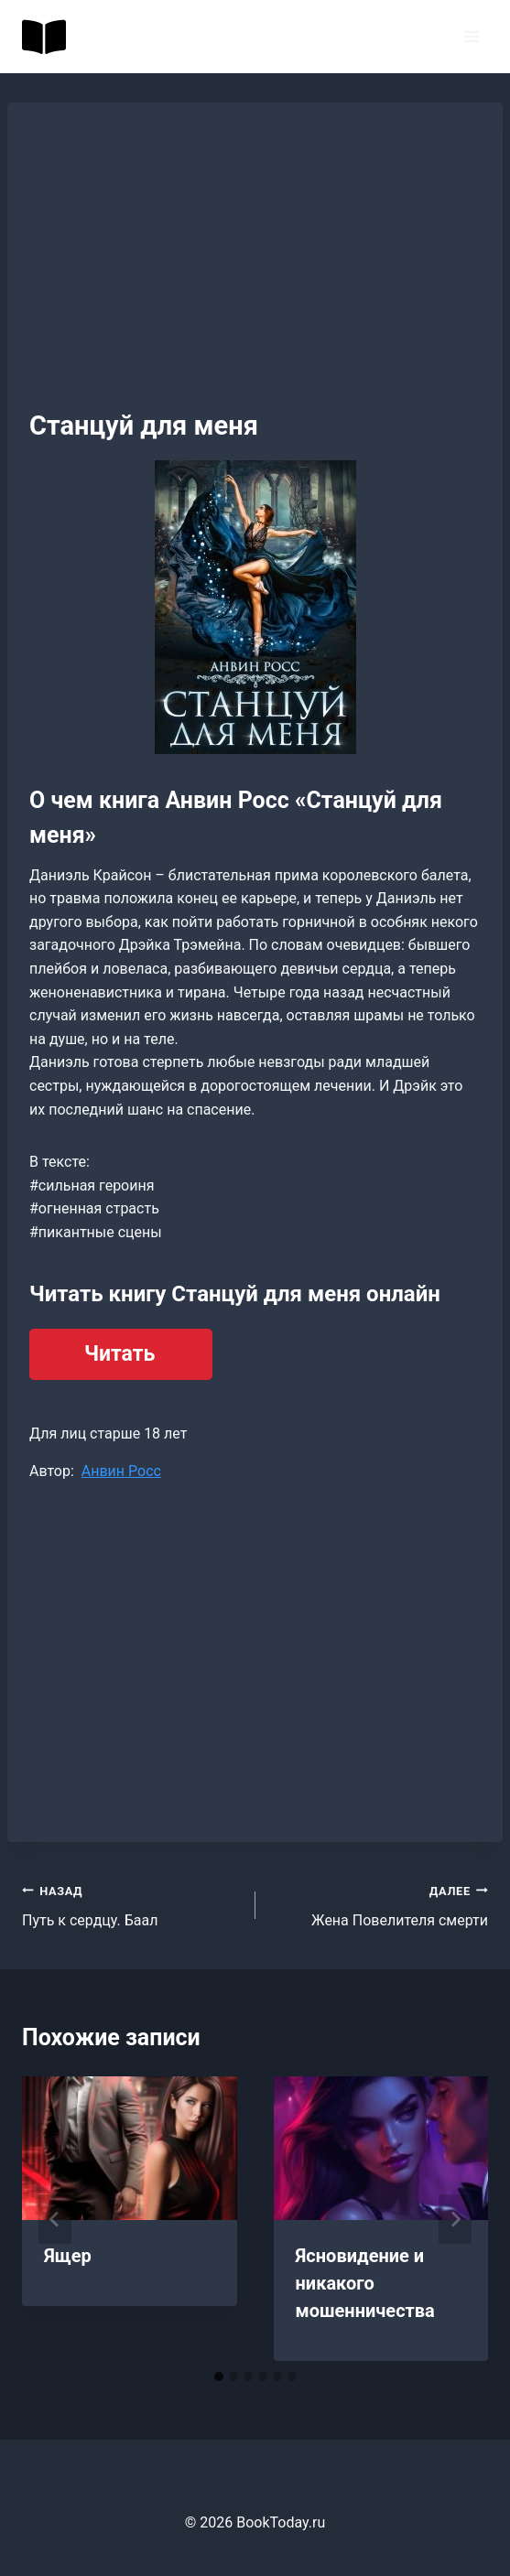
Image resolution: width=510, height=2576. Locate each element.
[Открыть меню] (471, 36)
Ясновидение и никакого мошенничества (365, 2283)
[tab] (218, 2376)
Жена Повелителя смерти (379, 1904)
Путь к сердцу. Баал (131, 1904)
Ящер (68, 2256)
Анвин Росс (121, 1471)
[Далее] (455, 2219)
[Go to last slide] (54, 2219)
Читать (119, 1354)
